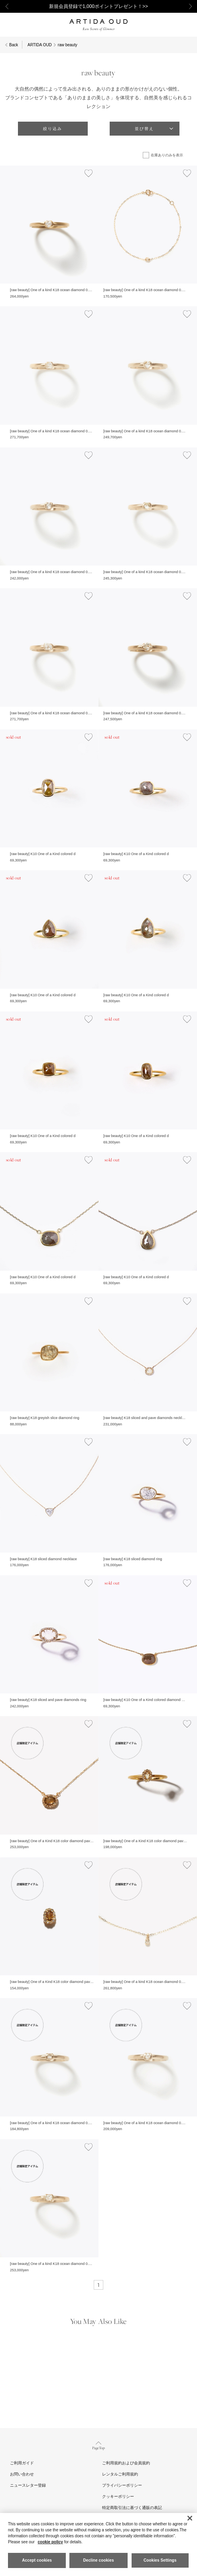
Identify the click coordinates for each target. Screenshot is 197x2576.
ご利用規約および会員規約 (126, 2463)
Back (13, 45)
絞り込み (52, 128)
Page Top (98, 2445)
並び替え (144, 128)
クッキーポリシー (118, 2496)
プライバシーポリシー (122, 2485)
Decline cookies (98, 2560)
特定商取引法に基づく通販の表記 (132, 2507)
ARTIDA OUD (40, 45)
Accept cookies (37, 2560)
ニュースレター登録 (28, 2485)
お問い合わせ (22, 2474)
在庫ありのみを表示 (167, 155)
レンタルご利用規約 (120, 2474)
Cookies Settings (160, 2560)
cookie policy (50, 2542)
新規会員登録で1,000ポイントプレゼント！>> (98, 6)
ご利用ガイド (22, 2463)
